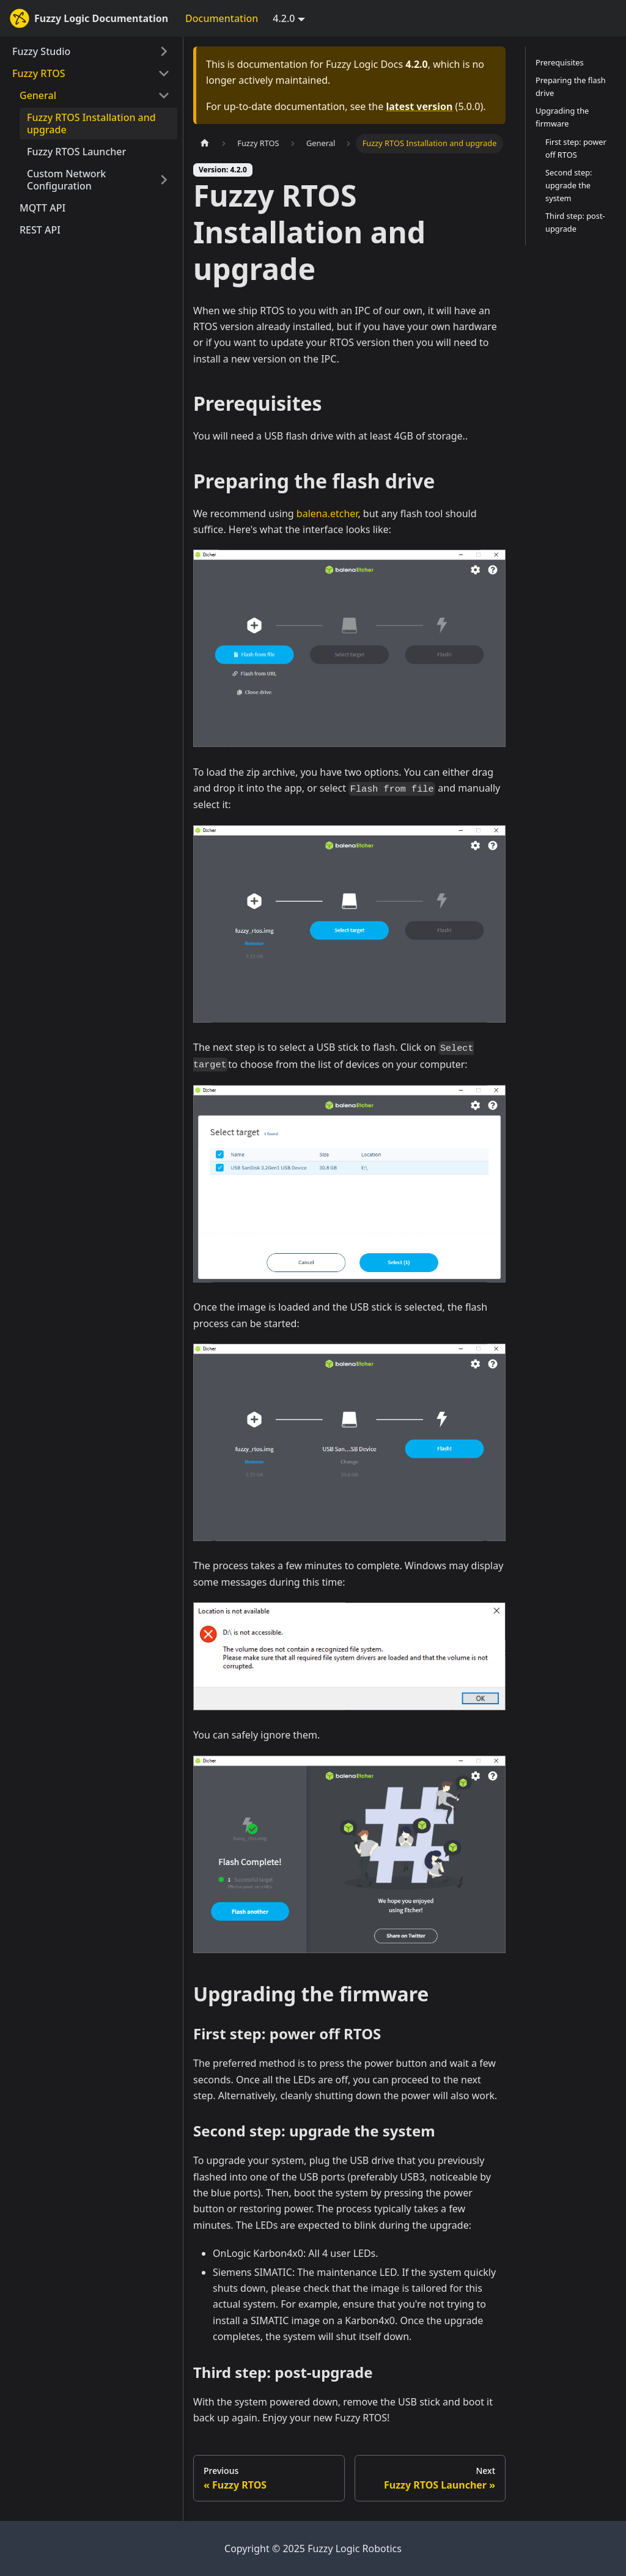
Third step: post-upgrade (575, 222)
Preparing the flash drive (571, 86)
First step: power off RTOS (575, 148)
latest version (419, 106)
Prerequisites (560, 62)
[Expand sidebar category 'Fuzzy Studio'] (163, 51)
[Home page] (204, 143)
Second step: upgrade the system (568, 185)
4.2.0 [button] (284, 18)
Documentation (221, 18)
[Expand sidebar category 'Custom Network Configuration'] (163, 180)
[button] (94, 95)
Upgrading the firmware (562, 117)
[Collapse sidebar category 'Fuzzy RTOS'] (163, 73)
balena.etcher (327, 513)
